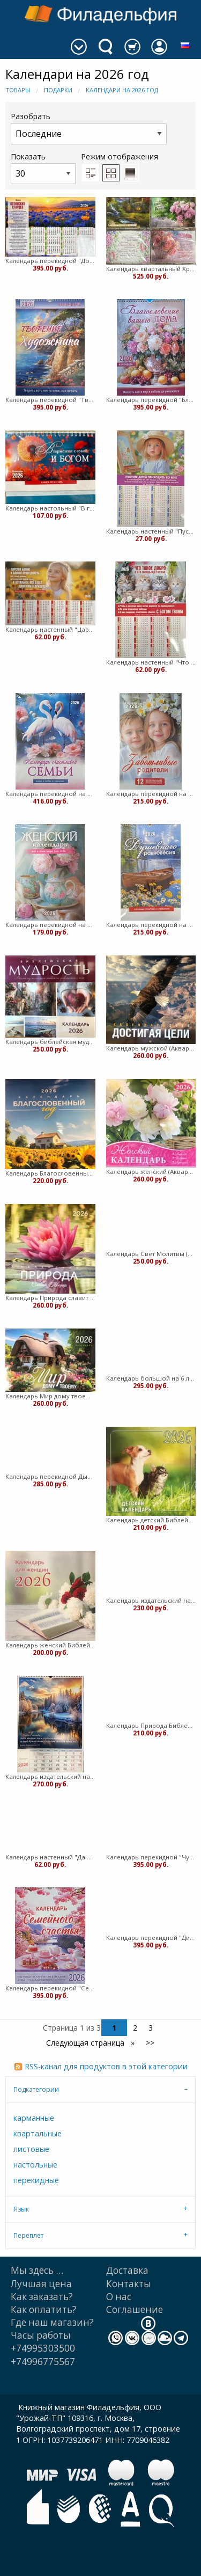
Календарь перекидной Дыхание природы (50, 1476)
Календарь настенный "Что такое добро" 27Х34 (151, 662)
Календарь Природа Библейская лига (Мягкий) (151, 1725)
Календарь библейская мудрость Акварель (50, 1042)
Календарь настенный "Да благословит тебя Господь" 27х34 (50, 1857)
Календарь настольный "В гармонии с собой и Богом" (50, 508)
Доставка (127, 2270)
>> (150, 2043)
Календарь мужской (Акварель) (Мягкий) (151, 1048)
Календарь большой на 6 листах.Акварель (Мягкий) (151, 1378)
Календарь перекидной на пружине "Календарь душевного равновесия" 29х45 (151, 925)
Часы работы (41, 2335)
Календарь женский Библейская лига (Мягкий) (50, 1645)
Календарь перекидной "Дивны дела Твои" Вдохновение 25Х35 (151, 1937)
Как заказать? (42, 2296)
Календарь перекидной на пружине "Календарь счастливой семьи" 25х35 (50, 794)
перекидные (36, 2180)
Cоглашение (134, 2309)
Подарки (58, 90)
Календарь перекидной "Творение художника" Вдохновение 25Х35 (50, 400)
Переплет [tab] (28, 2235)
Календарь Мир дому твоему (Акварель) (50, 1396)
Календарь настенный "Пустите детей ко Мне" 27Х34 (151, 531)
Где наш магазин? (52, 2322)
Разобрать (89, 127)
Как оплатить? (44, 2309)
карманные (33, 2118)
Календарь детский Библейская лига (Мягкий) (151, 1520)
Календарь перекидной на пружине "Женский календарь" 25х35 (50, 925)
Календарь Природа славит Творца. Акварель (50, 1298)
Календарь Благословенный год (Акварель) (50, 1173)
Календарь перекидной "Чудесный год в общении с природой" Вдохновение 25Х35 (151, 1857)
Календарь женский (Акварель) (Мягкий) (151, 1171)
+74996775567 (43, 2361)
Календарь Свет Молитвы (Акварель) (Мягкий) (151, 1254)
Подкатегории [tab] (36, 2089)
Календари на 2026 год (122, 90)
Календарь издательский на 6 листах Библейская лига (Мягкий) (151, 1600)
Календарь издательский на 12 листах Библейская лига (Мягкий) (50, 1776)
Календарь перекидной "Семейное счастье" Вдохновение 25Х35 (50, 1988)
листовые (31, 2149)
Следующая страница (86, 2043)
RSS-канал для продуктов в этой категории (106, 2066)
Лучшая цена (41, 2284)
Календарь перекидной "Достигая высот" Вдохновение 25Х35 (50, 261)
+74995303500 (43, 2348)
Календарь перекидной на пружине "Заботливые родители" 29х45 (151, 794)
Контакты (128, 2284)
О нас (118, 2296)
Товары (17, 90)
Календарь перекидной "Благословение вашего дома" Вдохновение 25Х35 (151, 400)
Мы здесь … (37, 2270)
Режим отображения (119, 156)
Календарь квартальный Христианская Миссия (151, 269)
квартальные (37, 2133)
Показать (43, 167)
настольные (35, 2164)
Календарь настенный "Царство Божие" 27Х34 (50, 629)
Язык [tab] (21, 2209)
